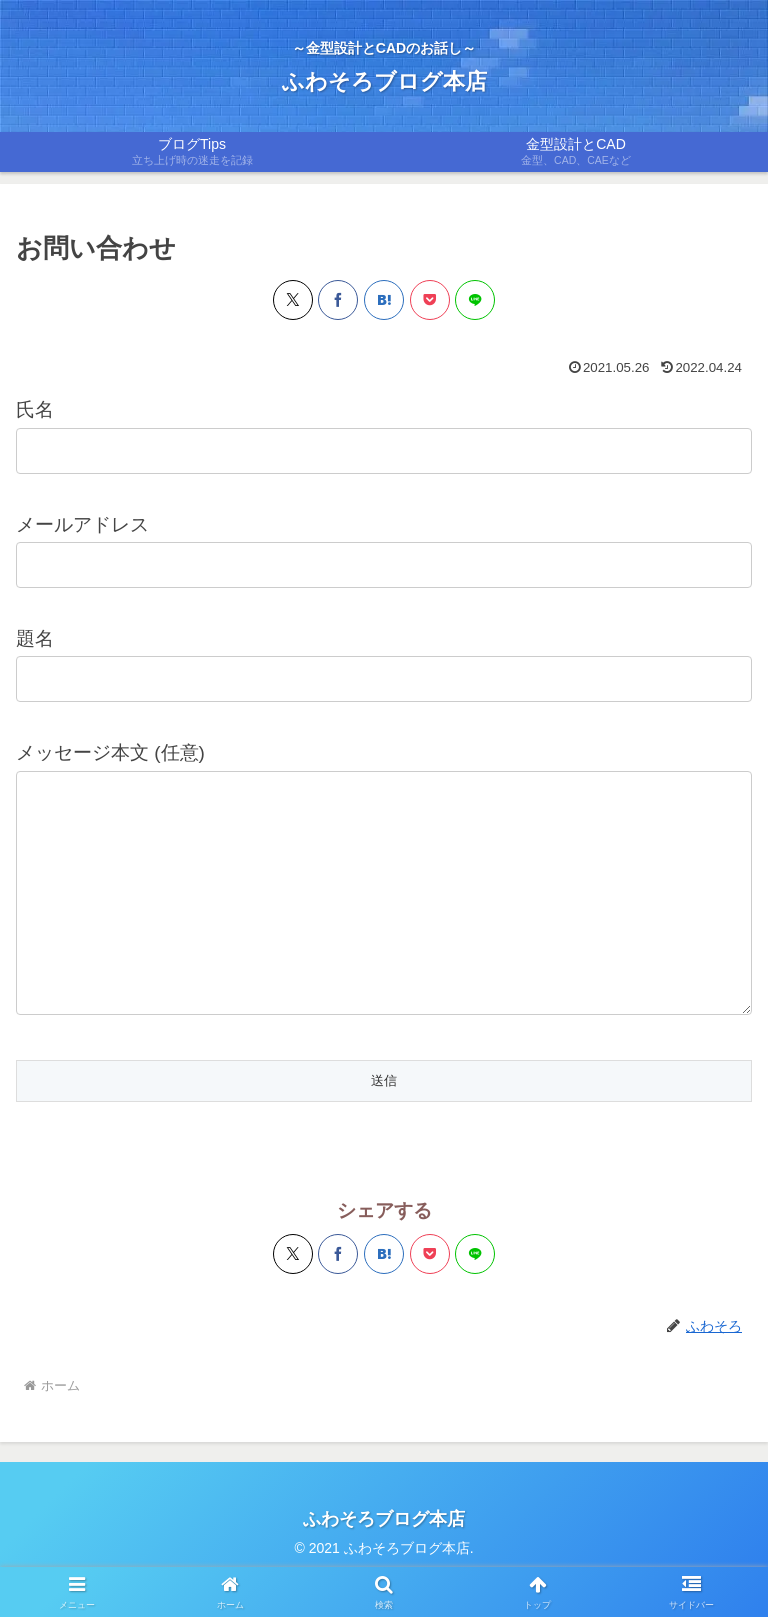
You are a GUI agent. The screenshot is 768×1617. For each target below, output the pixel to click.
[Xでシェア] (293, 300)
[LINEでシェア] (475, 300)
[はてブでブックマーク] (384, 300)
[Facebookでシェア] (338, 300)
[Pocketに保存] (430, 300)
